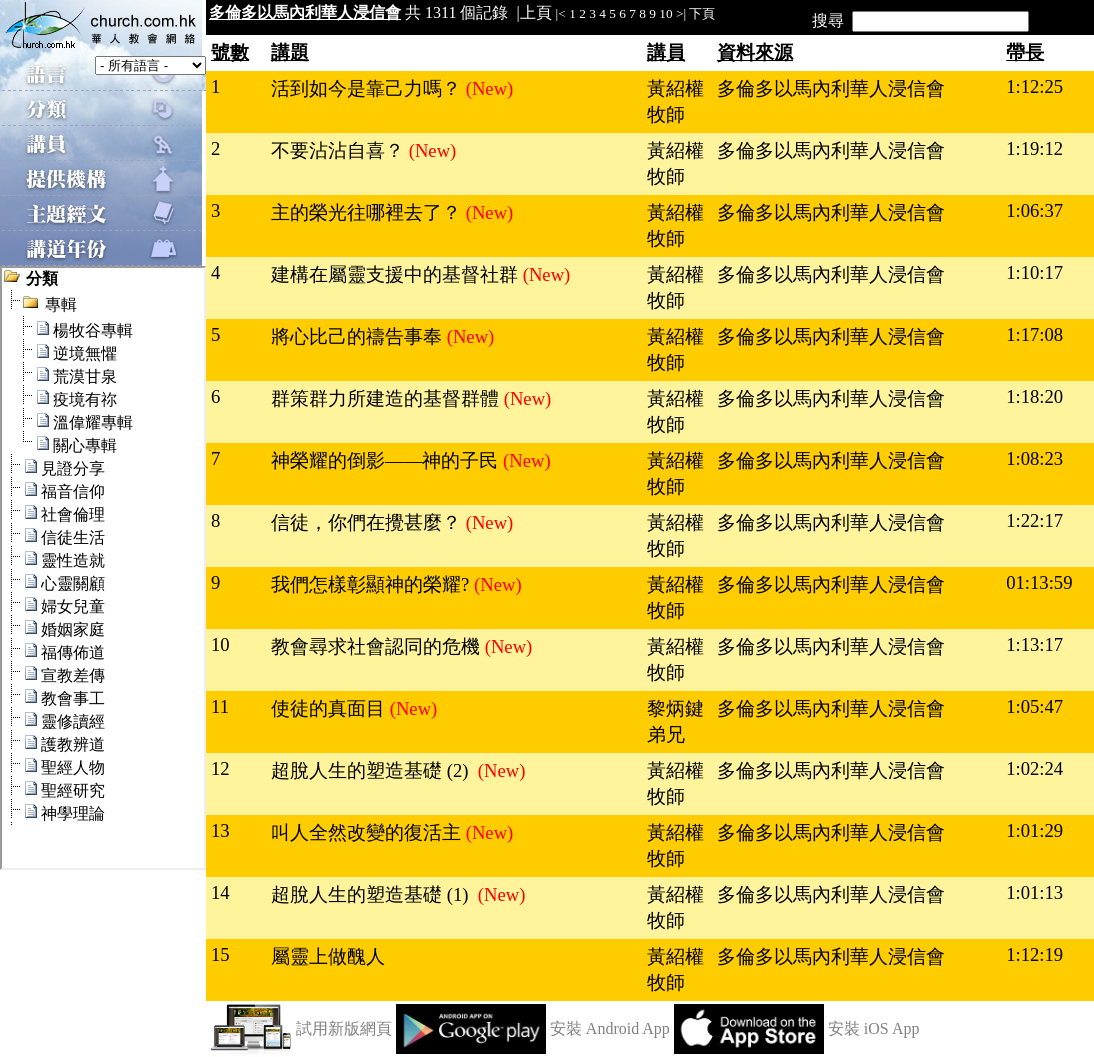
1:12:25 (1034, 86)
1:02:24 (1034, 768)
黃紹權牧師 (675, 101)
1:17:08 (1034, 334)
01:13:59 (1039, 582)
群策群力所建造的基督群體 (387, 398)
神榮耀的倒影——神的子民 (387, 460)
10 (665, 13)
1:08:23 (1034, 458)
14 (220, 892)
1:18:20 (1034, 396)
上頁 (536, 12)
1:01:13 (1034, 892)
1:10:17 (1034, 272)
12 (220, 768)
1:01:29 (1034, 830)
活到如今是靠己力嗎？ (368, 88)
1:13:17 (1034, 644)
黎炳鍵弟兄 (675, 721)
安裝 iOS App (874, 1028)
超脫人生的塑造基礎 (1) (374, 894)
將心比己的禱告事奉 (359, 336)
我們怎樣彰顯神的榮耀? (372, 584)
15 (220, 954)
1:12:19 (1034, 954)
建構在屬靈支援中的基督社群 (397, 274)
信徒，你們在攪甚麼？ (368, 522)
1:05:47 (1034, 706)
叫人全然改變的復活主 (368, 832)
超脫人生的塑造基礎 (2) (374, 770)
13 (220, 830)
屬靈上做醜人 (328, 956)
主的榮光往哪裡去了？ (368, 212)
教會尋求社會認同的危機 (378, 646)
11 (220, 706)
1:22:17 (1034, 520)
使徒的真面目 (330, 708)
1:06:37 (1034, 210)
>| (681, 13)
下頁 (702, 13)
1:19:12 (1034, 148)
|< (561, 13)
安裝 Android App (610, 1028)
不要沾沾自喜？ (340, 150)
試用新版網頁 (344, 1028)
